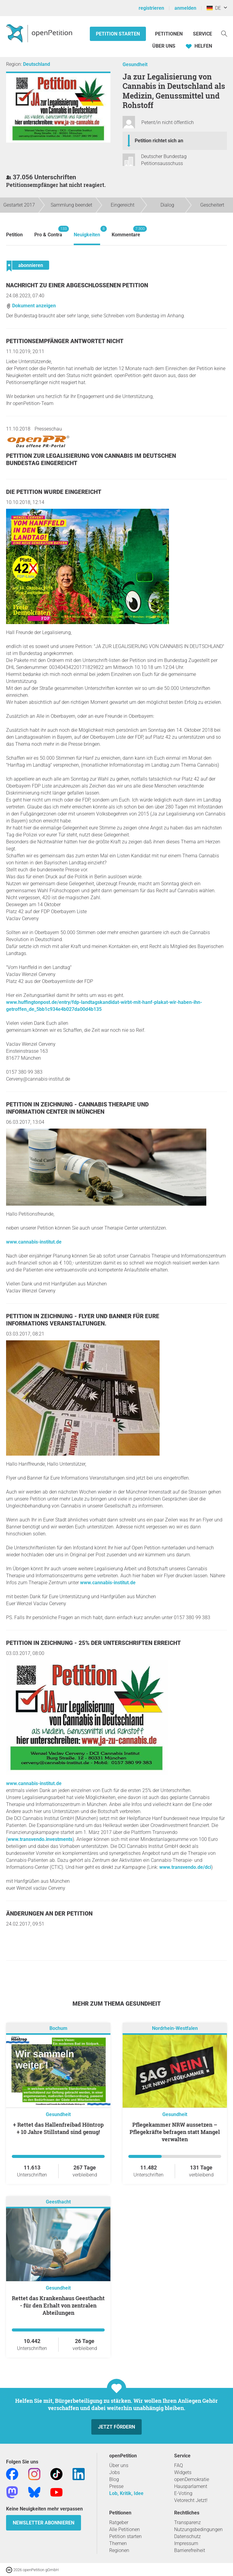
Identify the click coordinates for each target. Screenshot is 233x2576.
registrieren (151, 8)
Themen (118, 2543)
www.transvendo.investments (40, 1839)
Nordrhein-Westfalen (175, 2028)
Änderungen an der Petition (49, 1913)
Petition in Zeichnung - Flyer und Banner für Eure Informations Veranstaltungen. (82, 1320)
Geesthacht (58, 2202)
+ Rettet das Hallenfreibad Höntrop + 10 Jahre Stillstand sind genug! (58, 2128)
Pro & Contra (48, 232)
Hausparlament (190, 2486)
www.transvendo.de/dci (185, 1867)
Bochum (58, 2028)
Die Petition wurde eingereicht (53, 491)
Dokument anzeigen (31, 306)
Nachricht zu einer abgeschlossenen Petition (77, 285)
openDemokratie (191, 2479)
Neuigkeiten (87, 232)
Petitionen (169, 34)
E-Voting (183, 2493)
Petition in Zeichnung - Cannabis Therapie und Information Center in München (77, 1108)
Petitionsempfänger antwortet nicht (64, 341)
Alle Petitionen (124, 2529)
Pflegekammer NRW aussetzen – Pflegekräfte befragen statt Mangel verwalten (175, 2132)
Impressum (186, 2543)
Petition (14, 235)
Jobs (114, 2472)
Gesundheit (135, 64)
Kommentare (126, 232)
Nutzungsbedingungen (198, 2529)
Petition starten (118, 34)
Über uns (118, 2465)
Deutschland (36, 64)
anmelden (185, 8)
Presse (116, 2486)
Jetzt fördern (116, 2427)
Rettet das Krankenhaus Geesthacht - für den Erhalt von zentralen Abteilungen (58, 2305)
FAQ (178, 2465)
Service (202, 34)
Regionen (119, 2550)
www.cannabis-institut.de (34, 1242)
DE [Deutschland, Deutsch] (214, 8)
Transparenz (187, 2522)
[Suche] (224, 33)
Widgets (182, 2472)
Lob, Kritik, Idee (126, 2493)
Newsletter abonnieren (43, 2523)
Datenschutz (187, 2536)
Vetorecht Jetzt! (191, 2500)
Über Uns (163, 46)
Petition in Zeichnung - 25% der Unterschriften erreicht (93, 1642)
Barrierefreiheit (189, 2550)
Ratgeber (118, 2522)
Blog (114, 2479)
